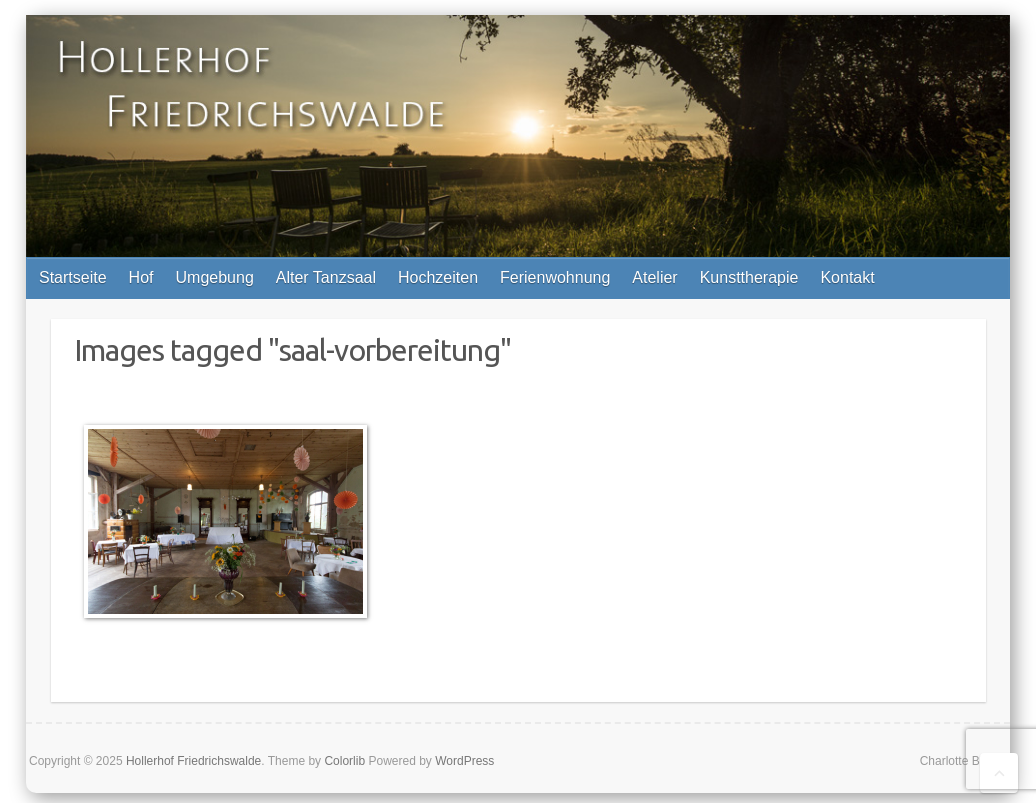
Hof (141, 277)
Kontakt (847, 277)
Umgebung (215, 277)
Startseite (73, 277)
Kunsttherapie (749, 277)
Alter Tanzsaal (326, 277)
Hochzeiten (438, 277)
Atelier (654, 277)
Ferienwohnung (555, 277)
